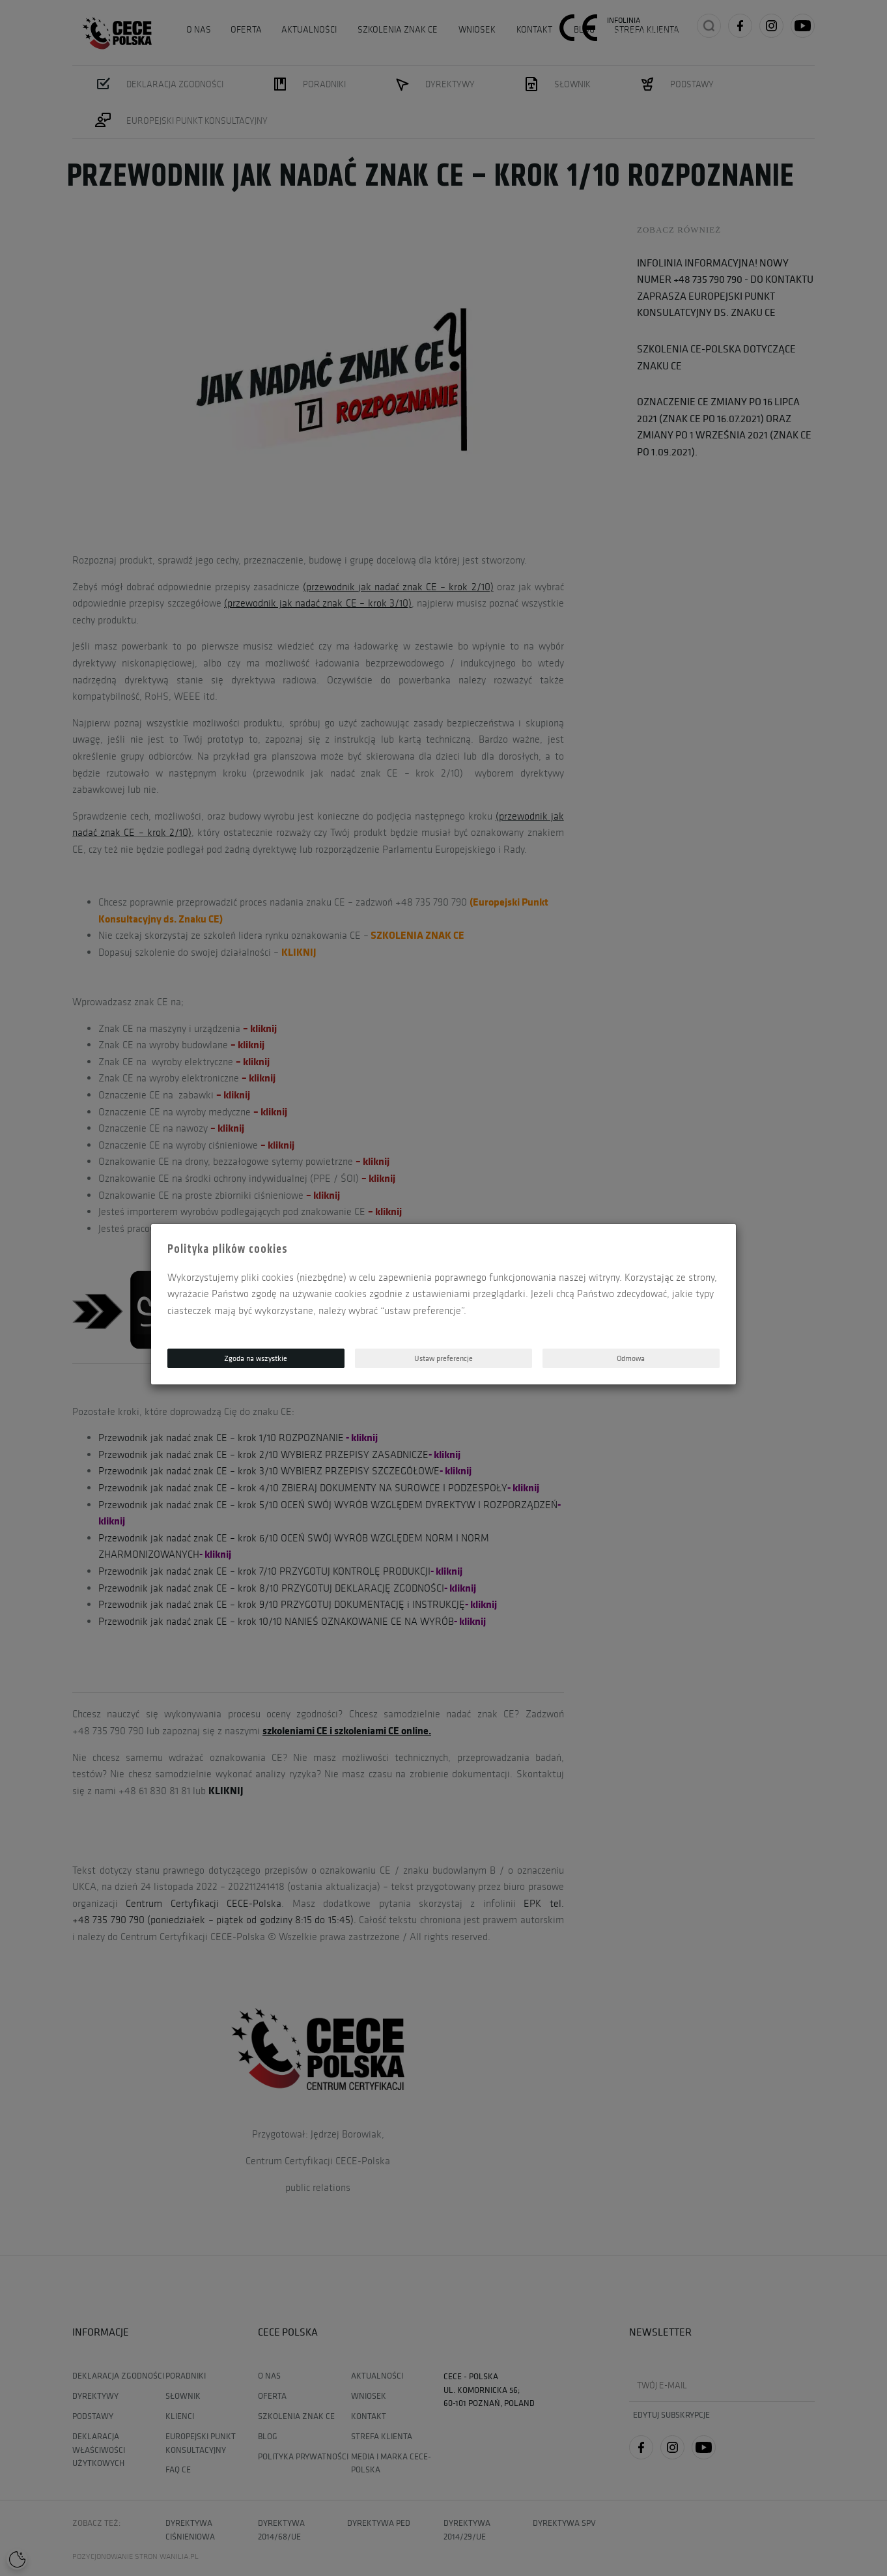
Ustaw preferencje (443, 1358)
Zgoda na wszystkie (255, 1358)
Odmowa (631, 1358)
